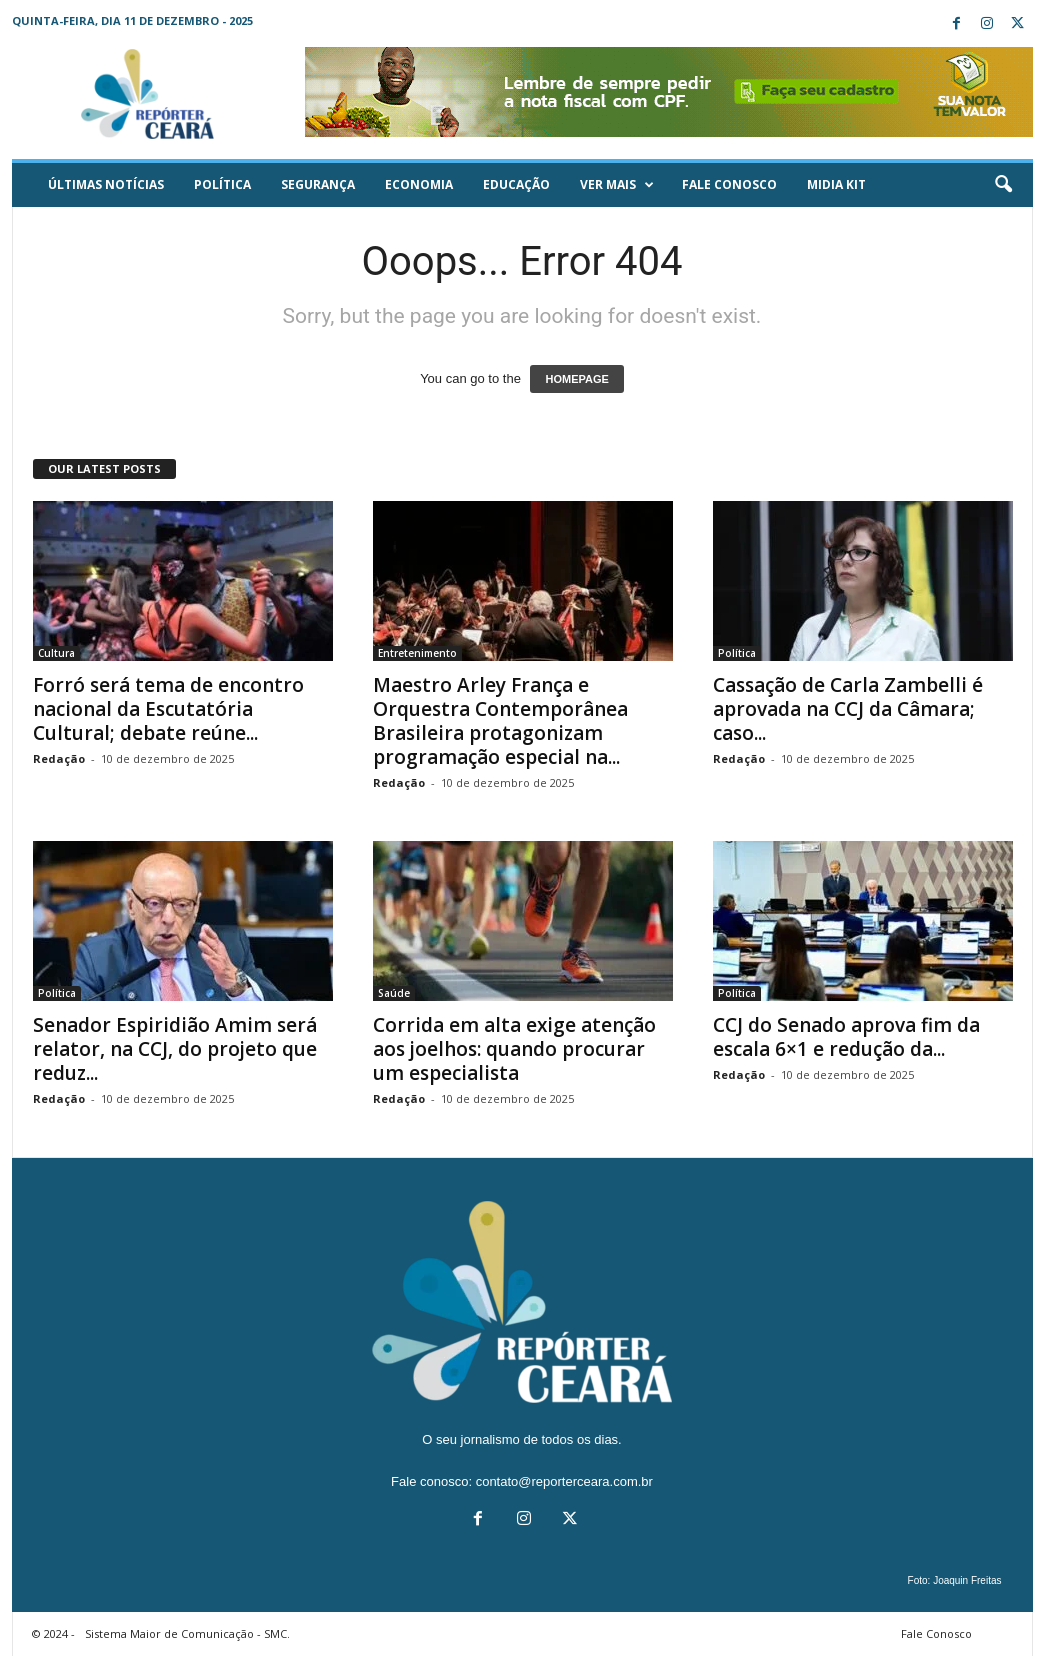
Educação (516, 184)
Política (222, 184)
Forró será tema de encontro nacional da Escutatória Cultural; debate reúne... (168, 709)
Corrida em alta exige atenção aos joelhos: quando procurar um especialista (514, 1049)
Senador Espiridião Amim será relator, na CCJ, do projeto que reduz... (175, 1049)
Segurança (318, 184)
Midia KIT (836, 184)
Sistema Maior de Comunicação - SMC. (187, 1633)
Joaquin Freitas (967, 1580)
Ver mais (617, 185)
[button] (1003, 185)
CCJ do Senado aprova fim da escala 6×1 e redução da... (846, 1037)
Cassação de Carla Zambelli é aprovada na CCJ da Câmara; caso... (848, 709)
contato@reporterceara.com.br (564, 1481)
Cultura (56, 653)
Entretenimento (417, 653)
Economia (419, 184)
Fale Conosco (729, 184)
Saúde (394, 993)
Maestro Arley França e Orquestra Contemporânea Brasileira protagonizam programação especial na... (500, 721)
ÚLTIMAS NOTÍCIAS (106, 184)
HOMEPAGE (576, 379)
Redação (59, 758)
